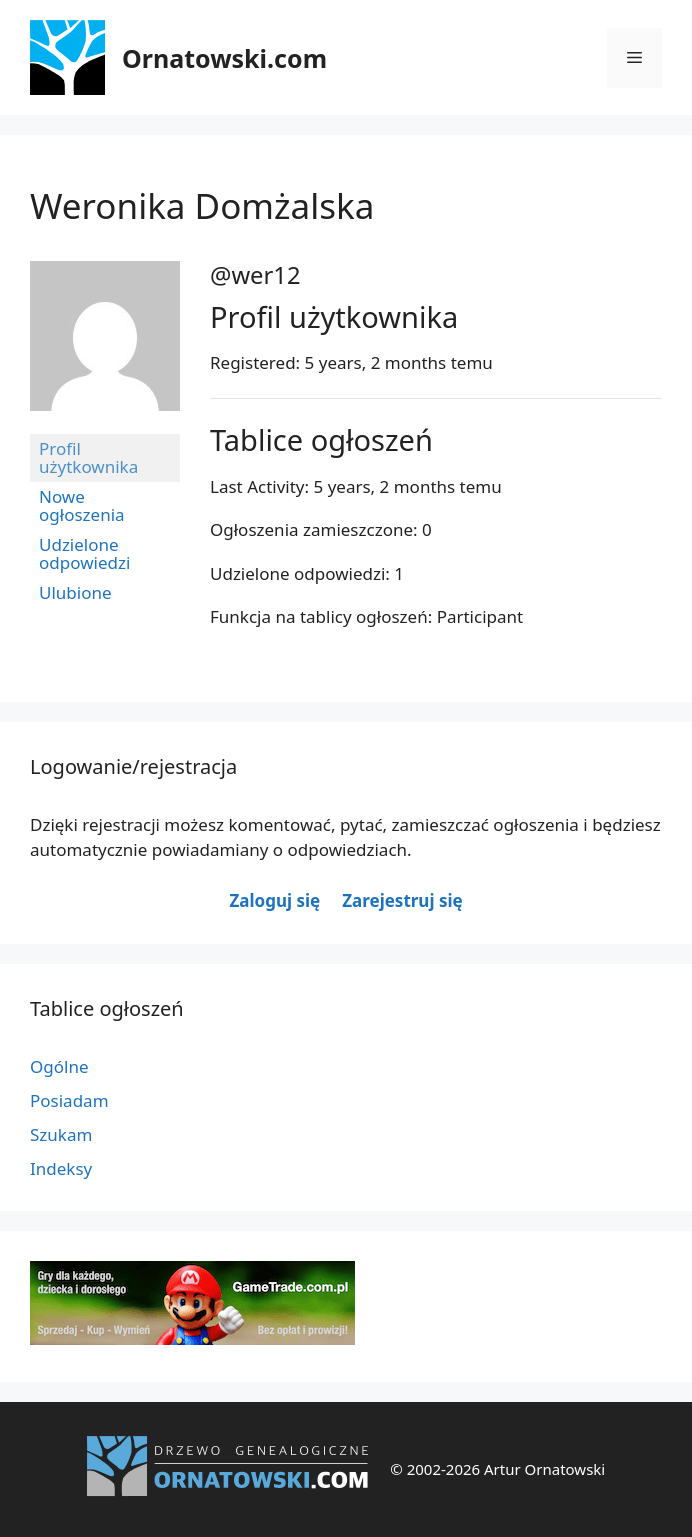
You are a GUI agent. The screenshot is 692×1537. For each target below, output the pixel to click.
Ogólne (59, 1066)
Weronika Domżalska (202, 205)
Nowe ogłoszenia (82, 505)
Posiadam (69, 1100)
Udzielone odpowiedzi (84, 553)
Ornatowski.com (224, 58)
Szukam (61, 1134)
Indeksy (61, 1168)
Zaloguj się (274, 900)
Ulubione (75, 592)
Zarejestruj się (402, 900)
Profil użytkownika (88, 457)
